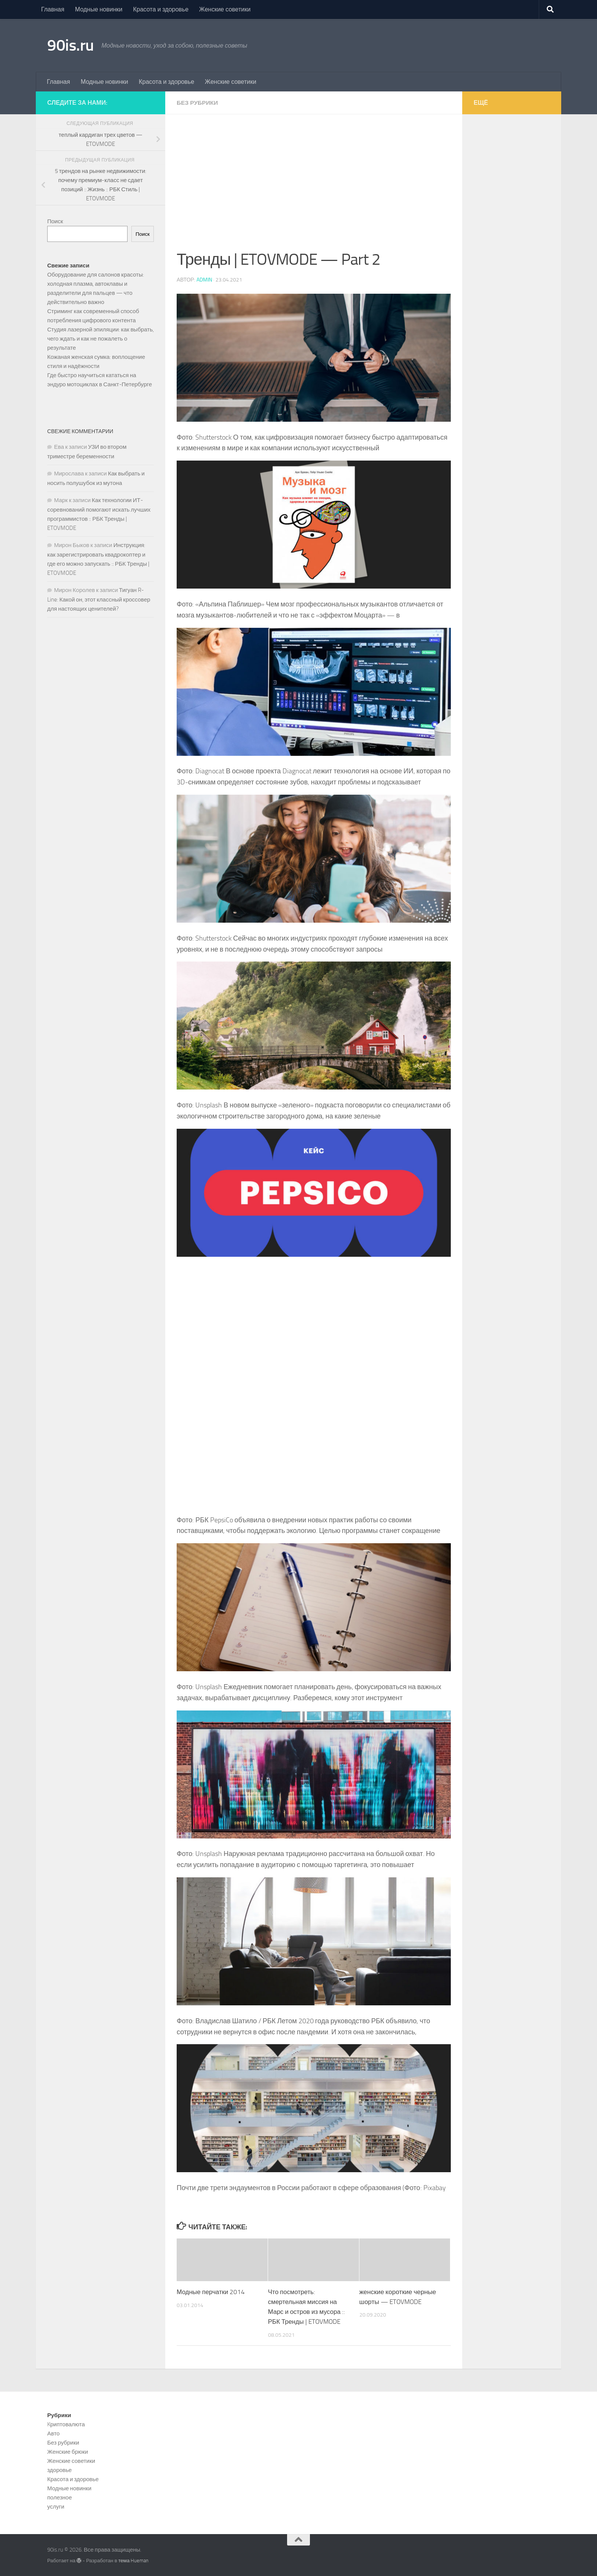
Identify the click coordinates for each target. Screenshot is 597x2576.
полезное (59, 2497)
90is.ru (70, 45)
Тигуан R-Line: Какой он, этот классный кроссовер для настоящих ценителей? (98, 599)
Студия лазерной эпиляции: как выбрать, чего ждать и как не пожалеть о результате (100, 338)
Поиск (55, 221)
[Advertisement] (314, 190)
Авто (53, 2433)
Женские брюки (67, 2451)
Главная (52, 9)
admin (204, 280)
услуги (55, 2506)
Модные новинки (99, 9)
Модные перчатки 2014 (211, 2292)
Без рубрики (198, 102)
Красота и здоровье (160, 9)
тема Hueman (133, 2560)
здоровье (59, 2469)
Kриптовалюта (66, 2424)
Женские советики (225, 9)
